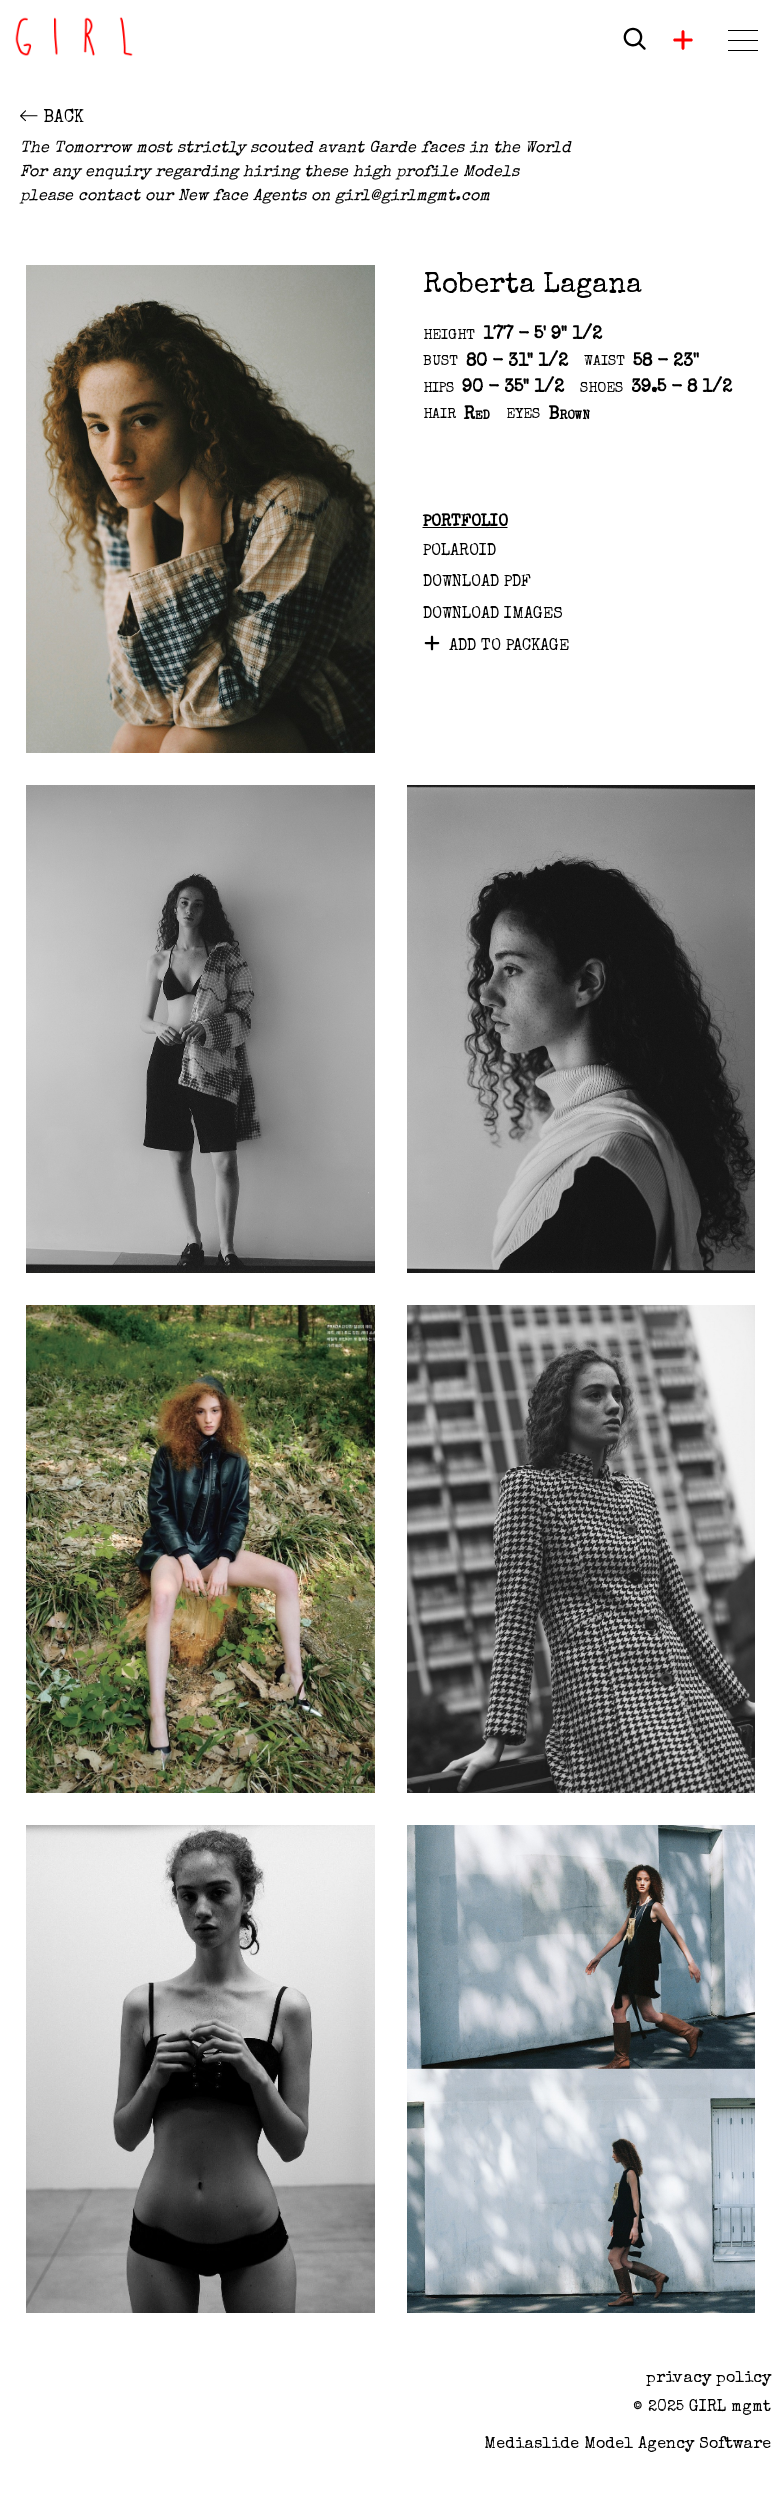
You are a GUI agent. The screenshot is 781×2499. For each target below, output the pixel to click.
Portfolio (465, 523)
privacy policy (708, 2379)
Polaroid (459, 552)
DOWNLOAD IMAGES (493, 615)
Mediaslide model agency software (627, 2445)
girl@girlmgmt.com (412, 197)
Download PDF (477, 583)
